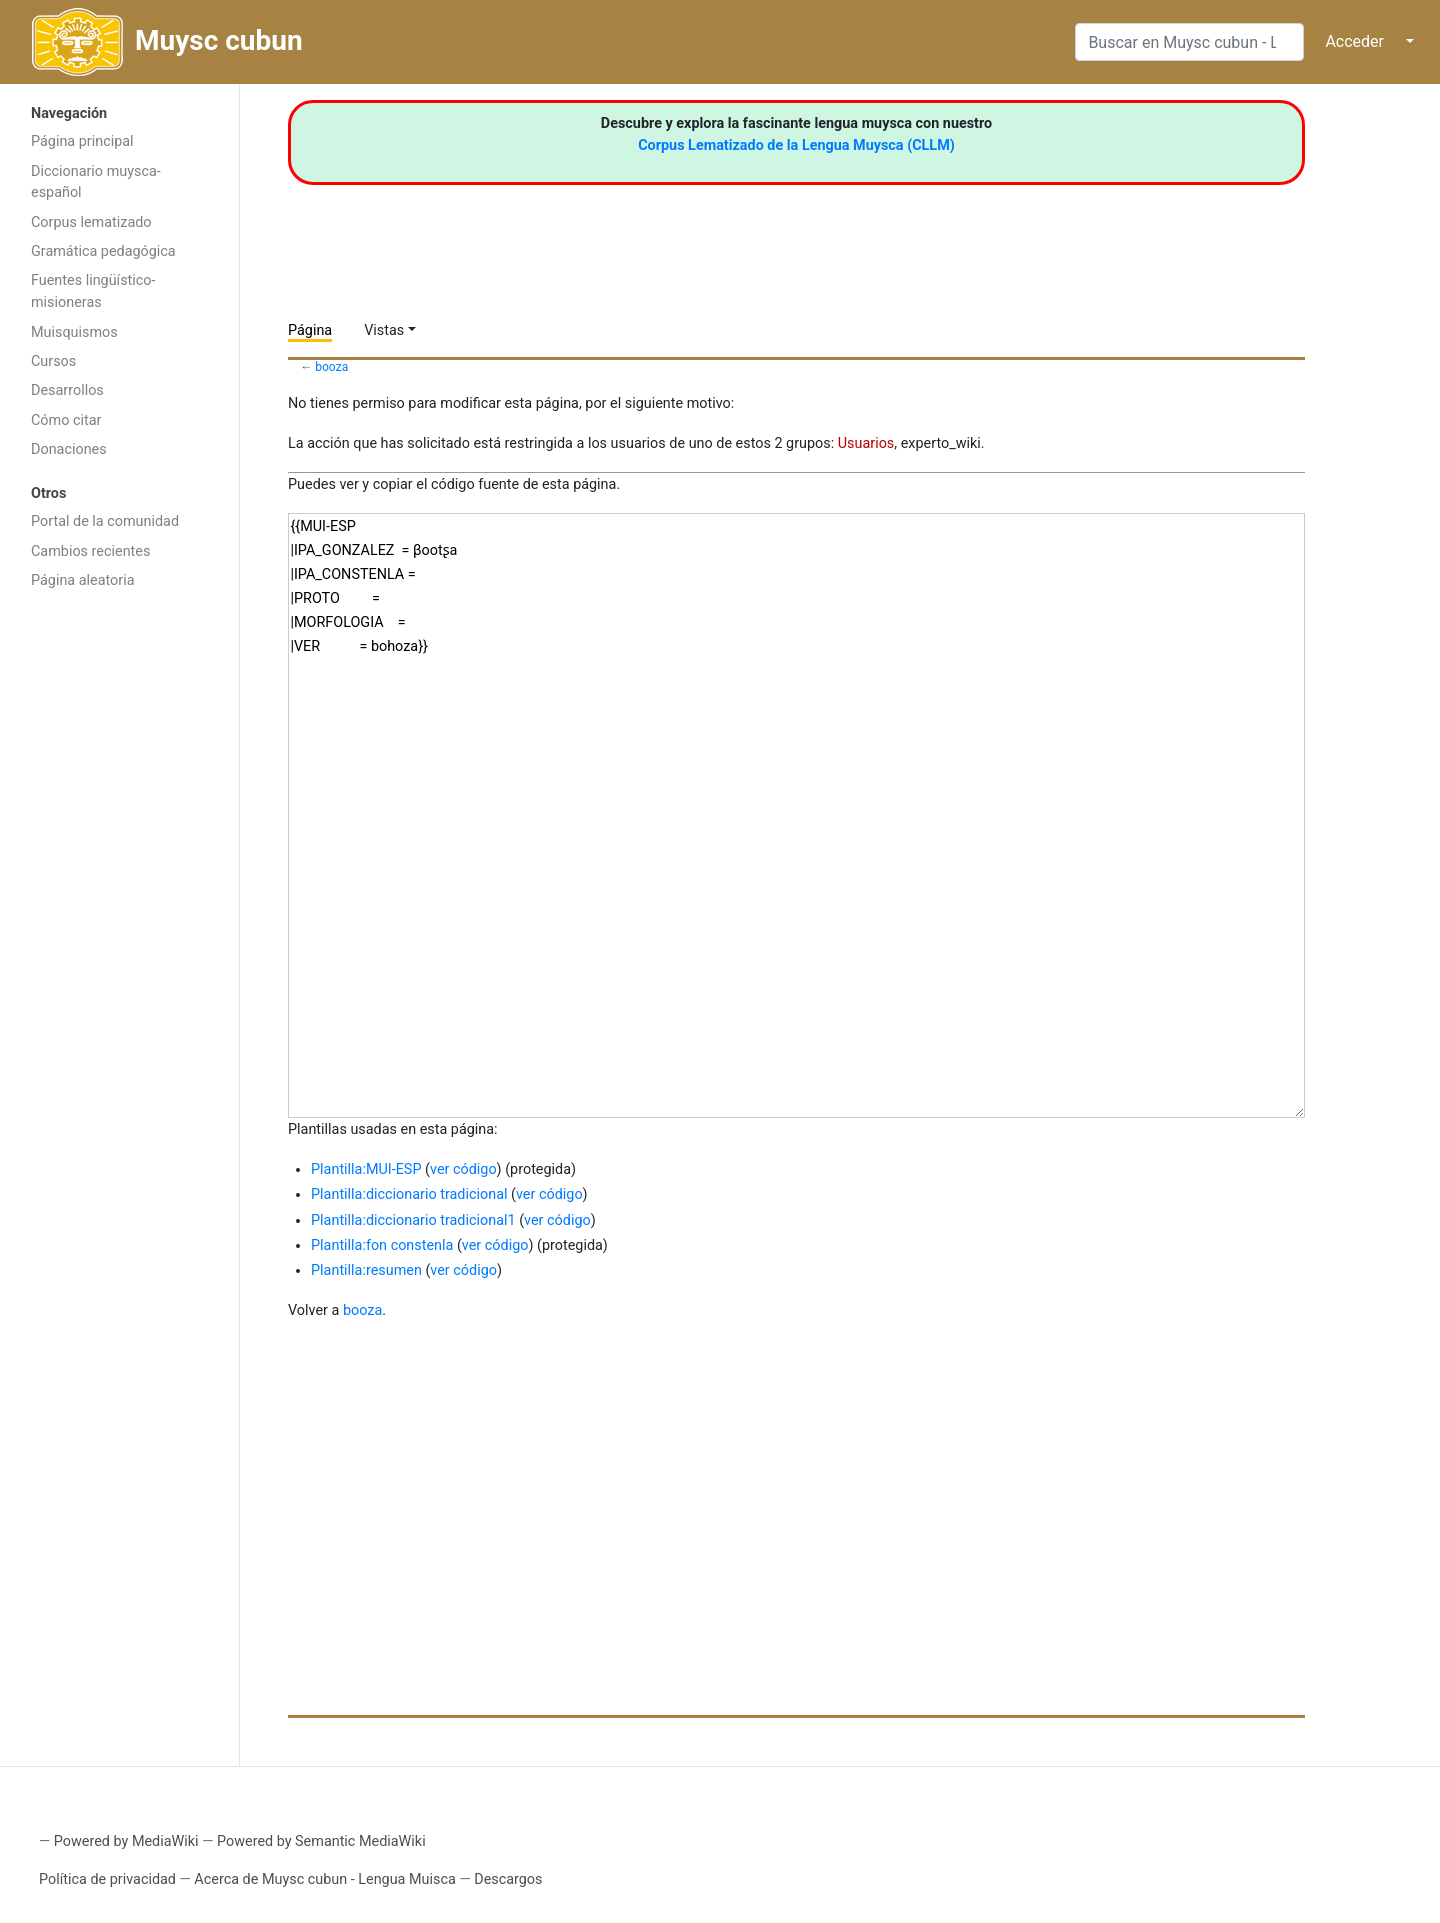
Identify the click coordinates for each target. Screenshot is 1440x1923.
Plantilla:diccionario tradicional (409, 1194)
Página (310, 330)
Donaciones (69, 449)
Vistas (384, 330)
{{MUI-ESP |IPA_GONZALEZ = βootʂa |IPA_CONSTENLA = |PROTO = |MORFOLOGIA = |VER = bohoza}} (796, 815)
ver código (463, 1169)
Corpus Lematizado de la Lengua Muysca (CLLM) (796, 145)
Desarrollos (67, 390)
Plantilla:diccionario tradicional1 (413, 1220)
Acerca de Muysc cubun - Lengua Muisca (324, 1879)
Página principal (82, 141)
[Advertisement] (119, 918)
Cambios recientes (90, 551)
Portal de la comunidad (105, 521)
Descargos (508, 1879)
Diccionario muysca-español (96, 182)
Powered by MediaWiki (126, 1841)
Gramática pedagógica (103, 251)
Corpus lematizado (91, 222)
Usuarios (866, 443)
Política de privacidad (107, 1879)
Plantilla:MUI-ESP (366, 1169)
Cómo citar (66, 420)
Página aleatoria (83, 580)
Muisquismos (74, 332)
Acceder (1354, 41)
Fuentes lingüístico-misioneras (93, 291)
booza (331, 367)
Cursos (53, 361)
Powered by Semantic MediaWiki (321, 1841)
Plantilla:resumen (366, 1270)
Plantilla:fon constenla (382, 1245)
